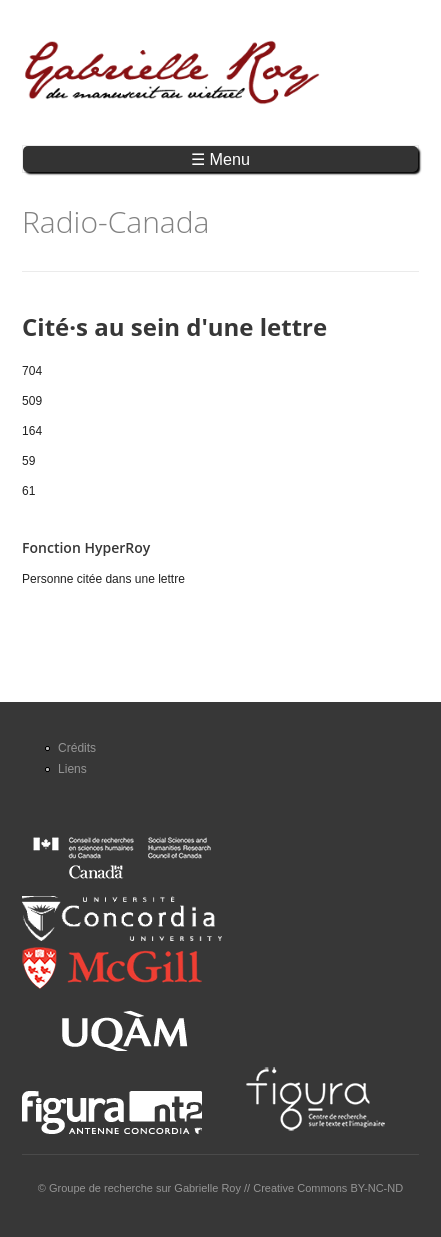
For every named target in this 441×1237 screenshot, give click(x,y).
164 (32, 431)
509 (32, 401)
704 (32, 371)
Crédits (77, 748)
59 (28, 461)
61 (28, 491)
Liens (72, 769)
